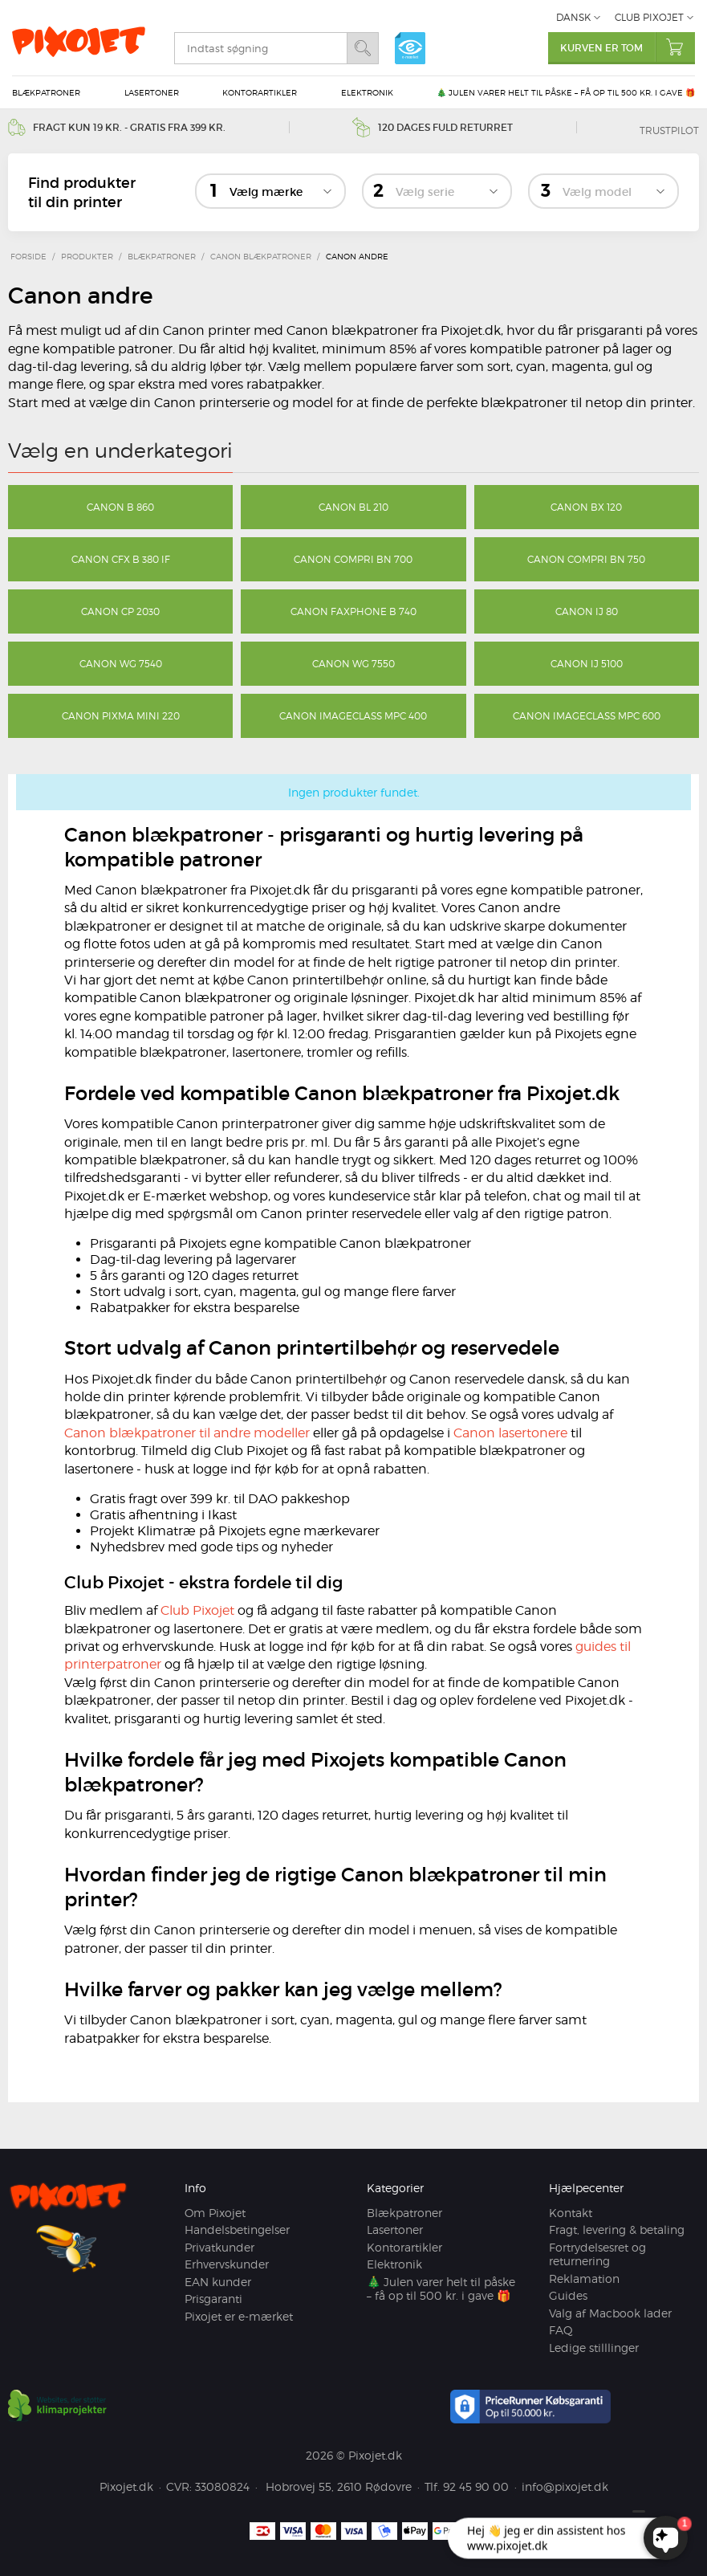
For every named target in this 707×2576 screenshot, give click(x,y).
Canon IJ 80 (586, 611)
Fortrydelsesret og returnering (597, 2254)
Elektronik (367, 92)
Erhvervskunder (227, 2264)
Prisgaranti (213, 2298)
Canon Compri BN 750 (586, 559)
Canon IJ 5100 (587, 664)
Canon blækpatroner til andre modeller (187, 1433)
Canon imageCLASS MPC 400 (353, 716)
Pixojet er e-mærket (239, 2316)
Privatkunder (219, 2247)
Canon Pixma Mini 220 (121, 716)
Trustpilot (669, 130)
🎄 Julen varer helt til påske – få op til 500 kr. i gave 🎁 (566, 92)
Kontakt (570, 2212)
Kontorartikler (259, 92)
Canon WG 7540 (120, 664)
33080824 (222, 2486)
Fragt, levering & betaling (617, 2229)
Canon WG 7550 (353, 664)
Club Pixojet (649, 17)
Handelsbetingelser (237, 2229)
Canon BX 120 (586, 507)
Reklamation (584, 2278)
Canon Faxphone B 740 (353, 611)
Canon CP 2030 (120, 611)
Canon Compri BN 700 (353, 559)
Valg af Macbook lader (610, 2313)
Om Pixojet (215, 2212)
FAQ (561, 2330)
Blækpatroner (46, 92)
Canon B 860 (120, 507)
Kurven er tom (627, 47)
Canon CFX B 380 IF (120, 559)
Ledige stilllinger (594, 2347)
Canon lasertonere (510, 1433)
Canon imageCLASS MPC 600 (586, 716)
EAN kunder (218, 2282)
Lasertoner (151, 92)
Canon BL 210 (353, 507)
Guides (568, 2295)
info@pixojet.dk (565, 2486)
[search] (260, 48)
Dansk (573, 17)
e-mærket (410, 48)
